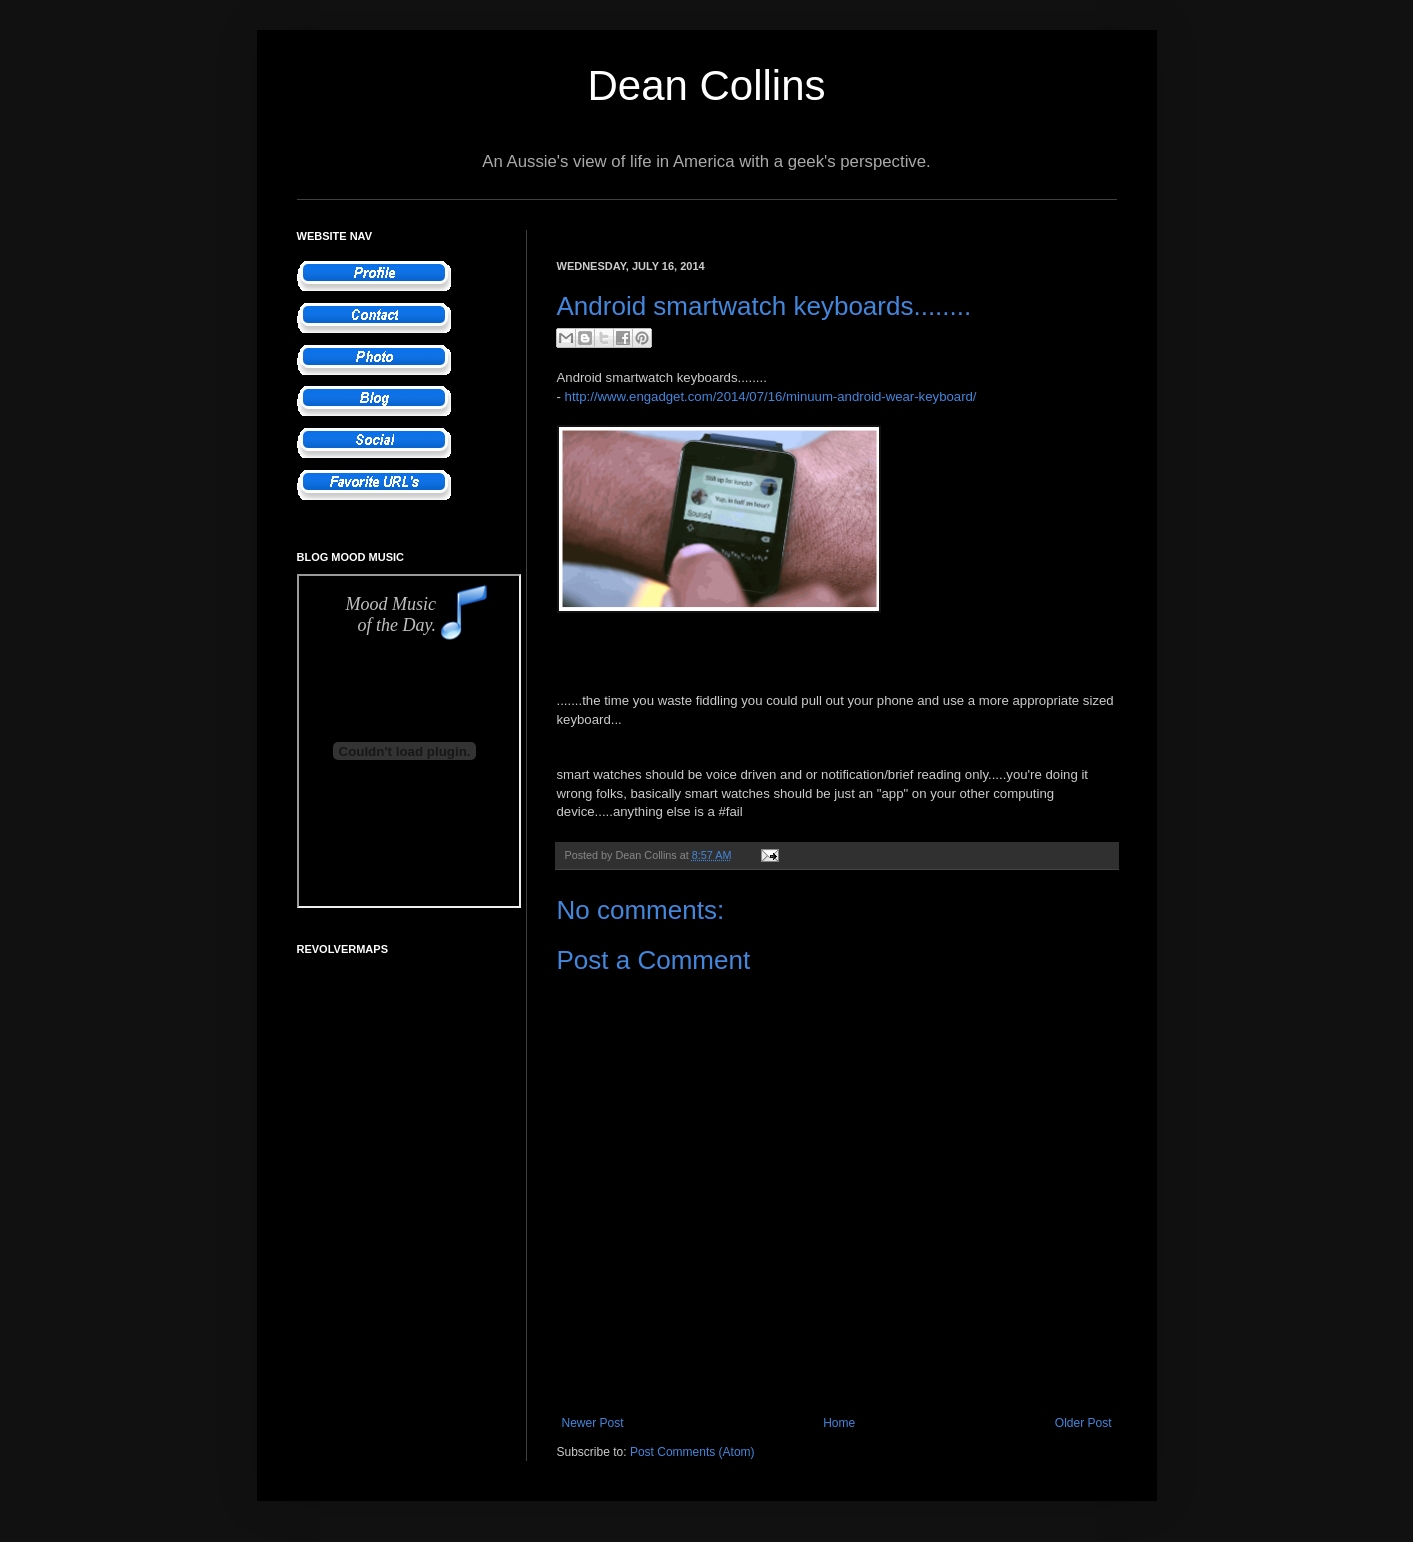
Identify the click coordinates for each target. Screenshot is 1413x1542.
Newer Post (593, 1423)
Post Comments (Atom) (692, 1452)
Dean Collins (706, 85)
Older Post (1083, 1423)
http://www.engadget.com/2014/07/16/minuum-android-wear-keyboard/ (771, 396)
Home (839, 1423)
